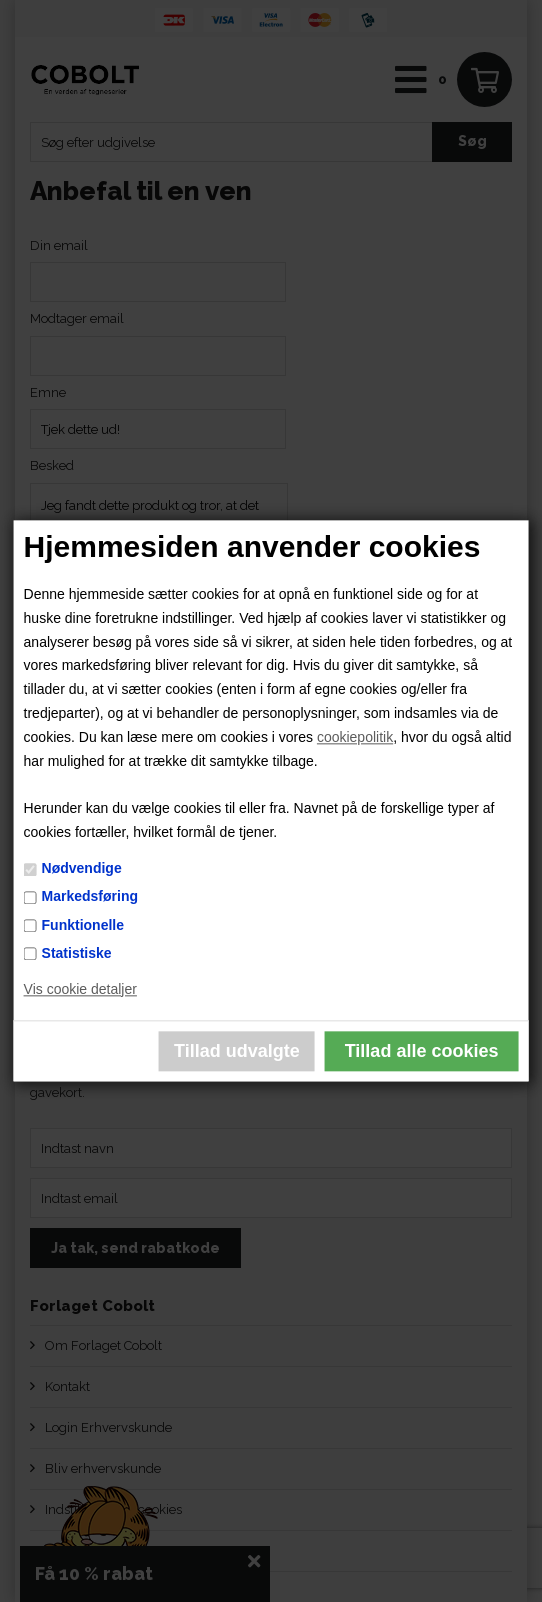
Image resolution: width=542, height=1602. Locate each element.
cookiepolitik (355, 737)
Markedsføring (90, 897)
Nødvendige (82, 869)
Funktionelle (83, 925)
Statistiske (77, 953)
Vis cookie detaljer (80, 989)
